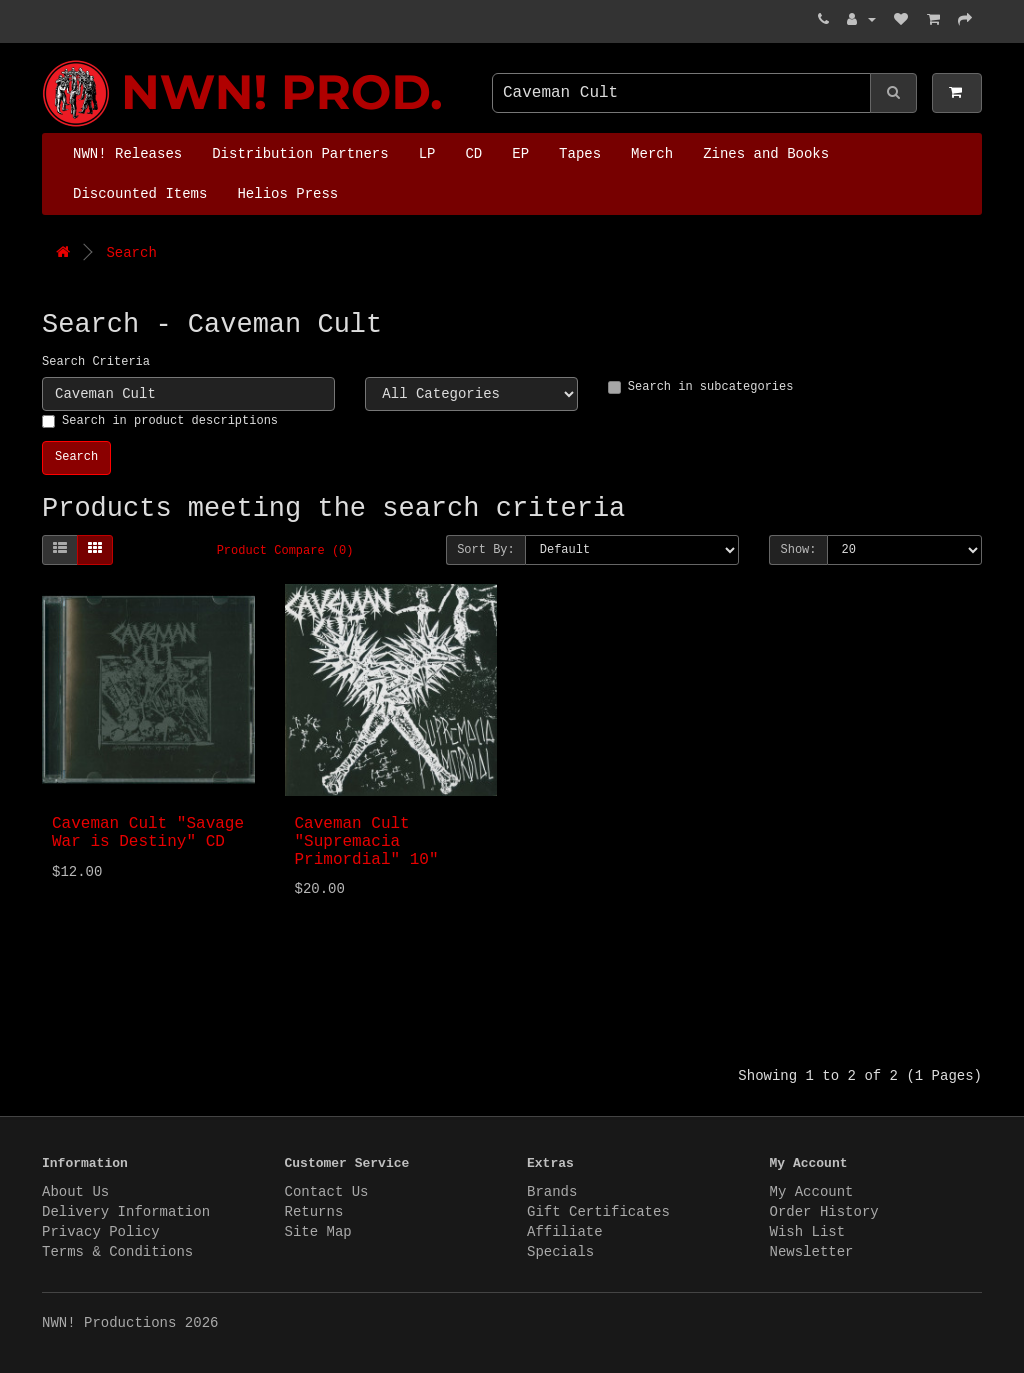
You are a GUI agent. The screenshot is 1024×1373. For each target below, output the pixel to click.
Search (131, 253)
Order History (824, 1212)
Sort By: (486, 550)
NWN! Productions (47, 60)
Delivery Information (126, 1212)
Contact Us (327, 1192)
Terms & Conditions (117, 1252)
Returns (314, 1212)
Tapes (580, 154)
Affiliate (565, 1232)
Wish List (808, 1232)
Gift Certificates (598, 1212)
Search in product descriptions (160, 421)
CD (473, 154)
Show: (798, 550)
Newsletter (812, 1252)
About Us (75, 1192)
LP (427, 154)
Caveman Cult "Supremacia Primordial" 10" (367, 841)
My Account (812, 1192)
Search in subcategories (701, 387)
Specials (560, 1252)
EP (520, 154)
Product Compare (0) (285, 551)
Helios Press (287, 194)
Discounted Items (140, 194)
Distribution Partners (300, 154)
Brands (552, 1192)
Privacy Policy (101, 1232)
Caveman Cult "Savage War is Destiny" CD (148, 833)
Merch (652, 154)
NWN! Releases (127, 154)
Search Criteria (96, 362)
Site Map (318, 1232)
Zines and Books (766, 154)
